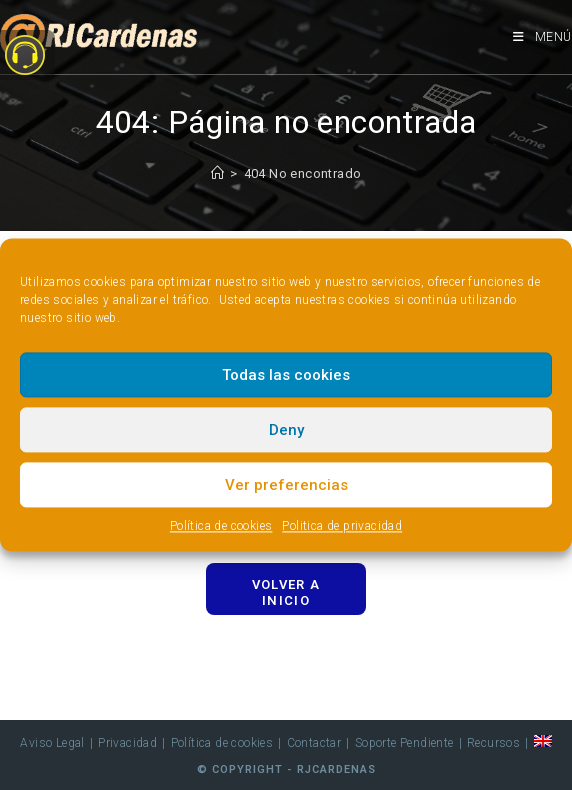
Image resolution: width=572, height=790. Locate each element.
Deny (286, 430)
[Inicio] (217, 173)
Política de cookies (221, 526)
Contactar (314, 743)
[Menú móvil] (542, 37)
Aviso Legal (52, 743)
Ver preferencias (286, 485)
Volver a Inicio (286, 592)
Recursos (493, 743)
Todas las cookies (286, 375)
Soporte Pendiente (404, 743)
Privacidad (127, 743)
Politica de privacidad (342, 526)
